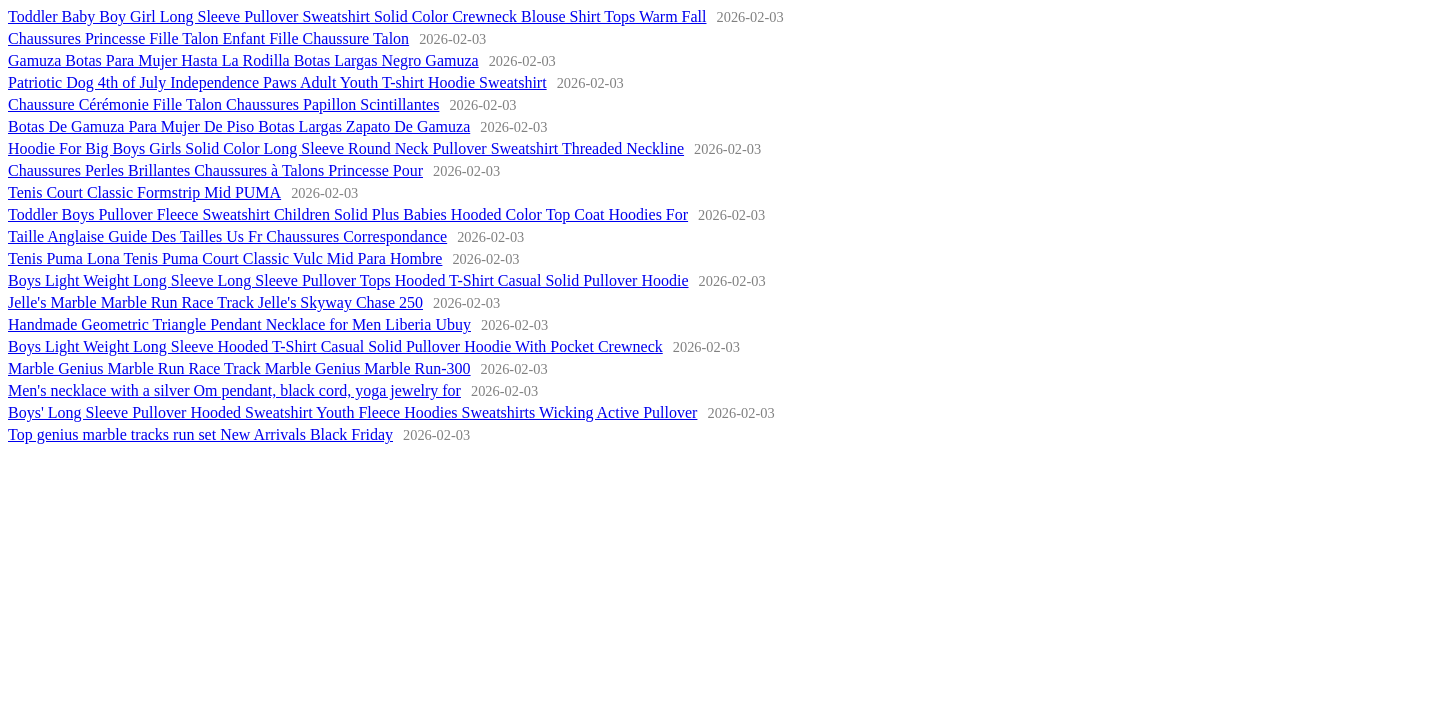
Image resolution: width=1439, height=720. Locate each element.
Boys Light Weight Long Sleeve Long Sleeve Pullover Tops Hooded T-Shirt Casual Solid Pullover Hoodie (348, 280)
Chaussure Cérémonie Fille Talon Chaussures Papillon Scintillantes (223, 104)
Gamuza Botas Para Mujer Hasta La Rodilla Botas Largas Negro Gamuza (243, 60)
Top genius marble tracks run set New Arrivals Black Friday (200, 434)
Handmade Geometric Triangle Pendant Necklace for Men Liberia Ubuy (239, 324)
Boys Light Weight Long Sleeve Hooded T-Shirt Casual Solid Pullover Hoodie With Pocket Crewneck (335, 346)
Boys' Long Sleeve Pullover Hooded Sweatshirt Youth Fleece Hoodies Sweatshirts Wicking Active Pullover (352, 412)
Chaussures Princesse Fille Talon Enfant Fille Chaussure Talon (208, 38)
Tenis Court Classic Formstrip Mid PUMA (144, 192)
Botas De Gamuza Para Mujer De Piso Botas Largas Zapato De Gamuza (239, 126)
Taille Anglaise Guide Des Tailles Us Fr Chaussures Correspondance (227, 236)
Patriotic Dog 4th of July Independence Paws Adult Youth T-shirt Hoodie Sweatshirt (277, 82)
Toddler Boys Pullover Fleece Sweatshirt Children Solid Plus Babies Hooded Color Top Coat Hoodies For (348, 214)
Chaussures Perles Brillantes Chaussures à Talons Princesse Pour (215, 170)
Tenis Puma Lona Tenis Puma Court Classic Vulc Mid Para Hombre (225, 258)
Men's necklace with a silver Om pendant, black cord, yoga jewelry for (234, 390)
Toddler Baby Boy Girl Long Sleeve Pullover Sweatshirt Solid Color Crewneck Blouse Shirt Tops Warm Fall (357, 16)
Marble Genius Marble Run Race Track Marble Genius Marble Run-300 (239, 368)
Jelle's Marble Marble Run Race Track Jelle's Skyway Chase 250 (215, 302)
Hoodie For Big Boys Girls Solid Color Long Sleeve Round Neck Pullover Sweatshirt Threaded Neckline (346, 148)
